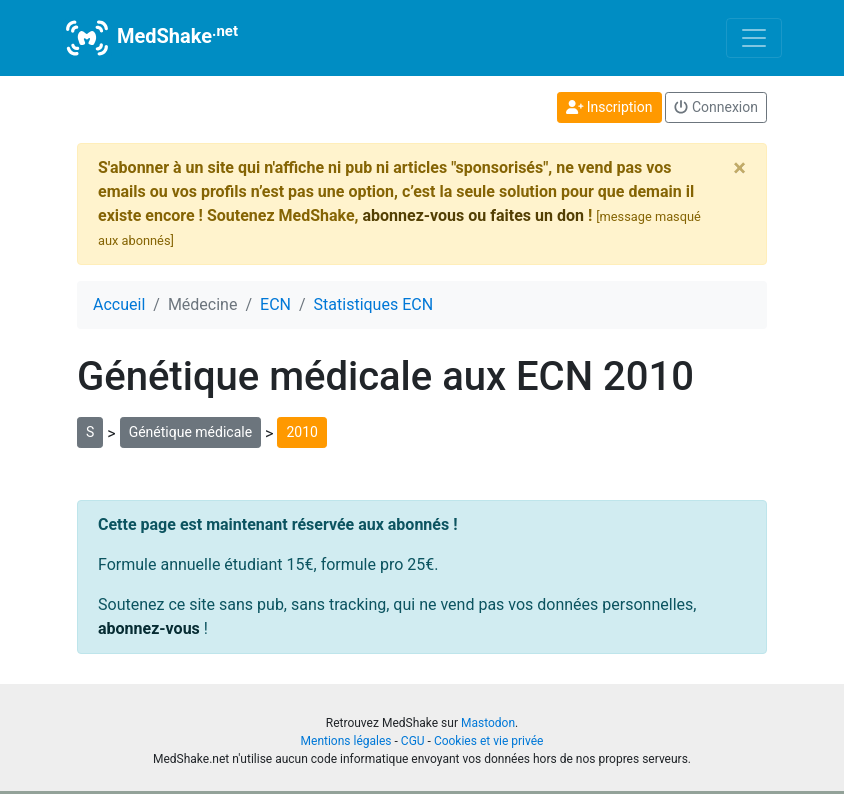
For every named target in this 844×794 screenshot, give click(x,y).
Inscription (609, 107)
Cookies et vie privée (489, 741)
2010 (301, 432)
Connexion (716, 107)
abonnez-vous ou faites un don (472, 215)
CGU (413, 741)
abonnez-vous (149, 628)
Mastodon (488, 723)
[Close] (739, 168)
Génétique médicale (190, 432)
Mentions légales (346, 741)
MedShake (150, 38)
